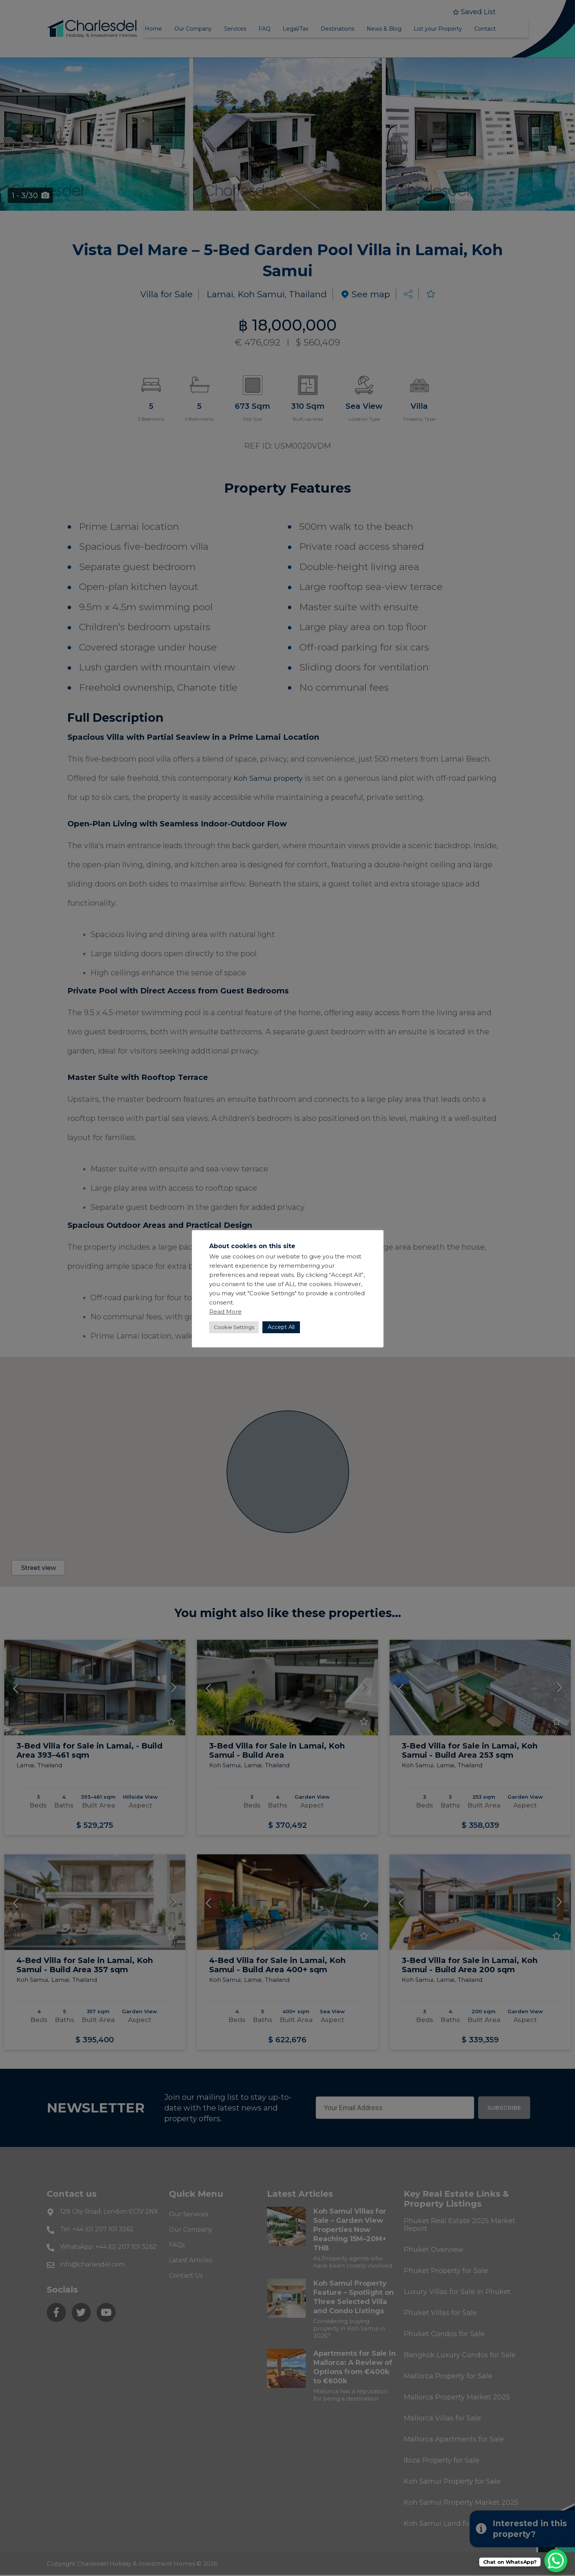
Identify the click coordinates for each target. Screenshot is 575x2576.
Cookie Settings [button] (234, 1327)
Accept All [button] (281, 1327)
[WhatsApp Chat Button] (555, 2560)
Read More (225, 1311)
